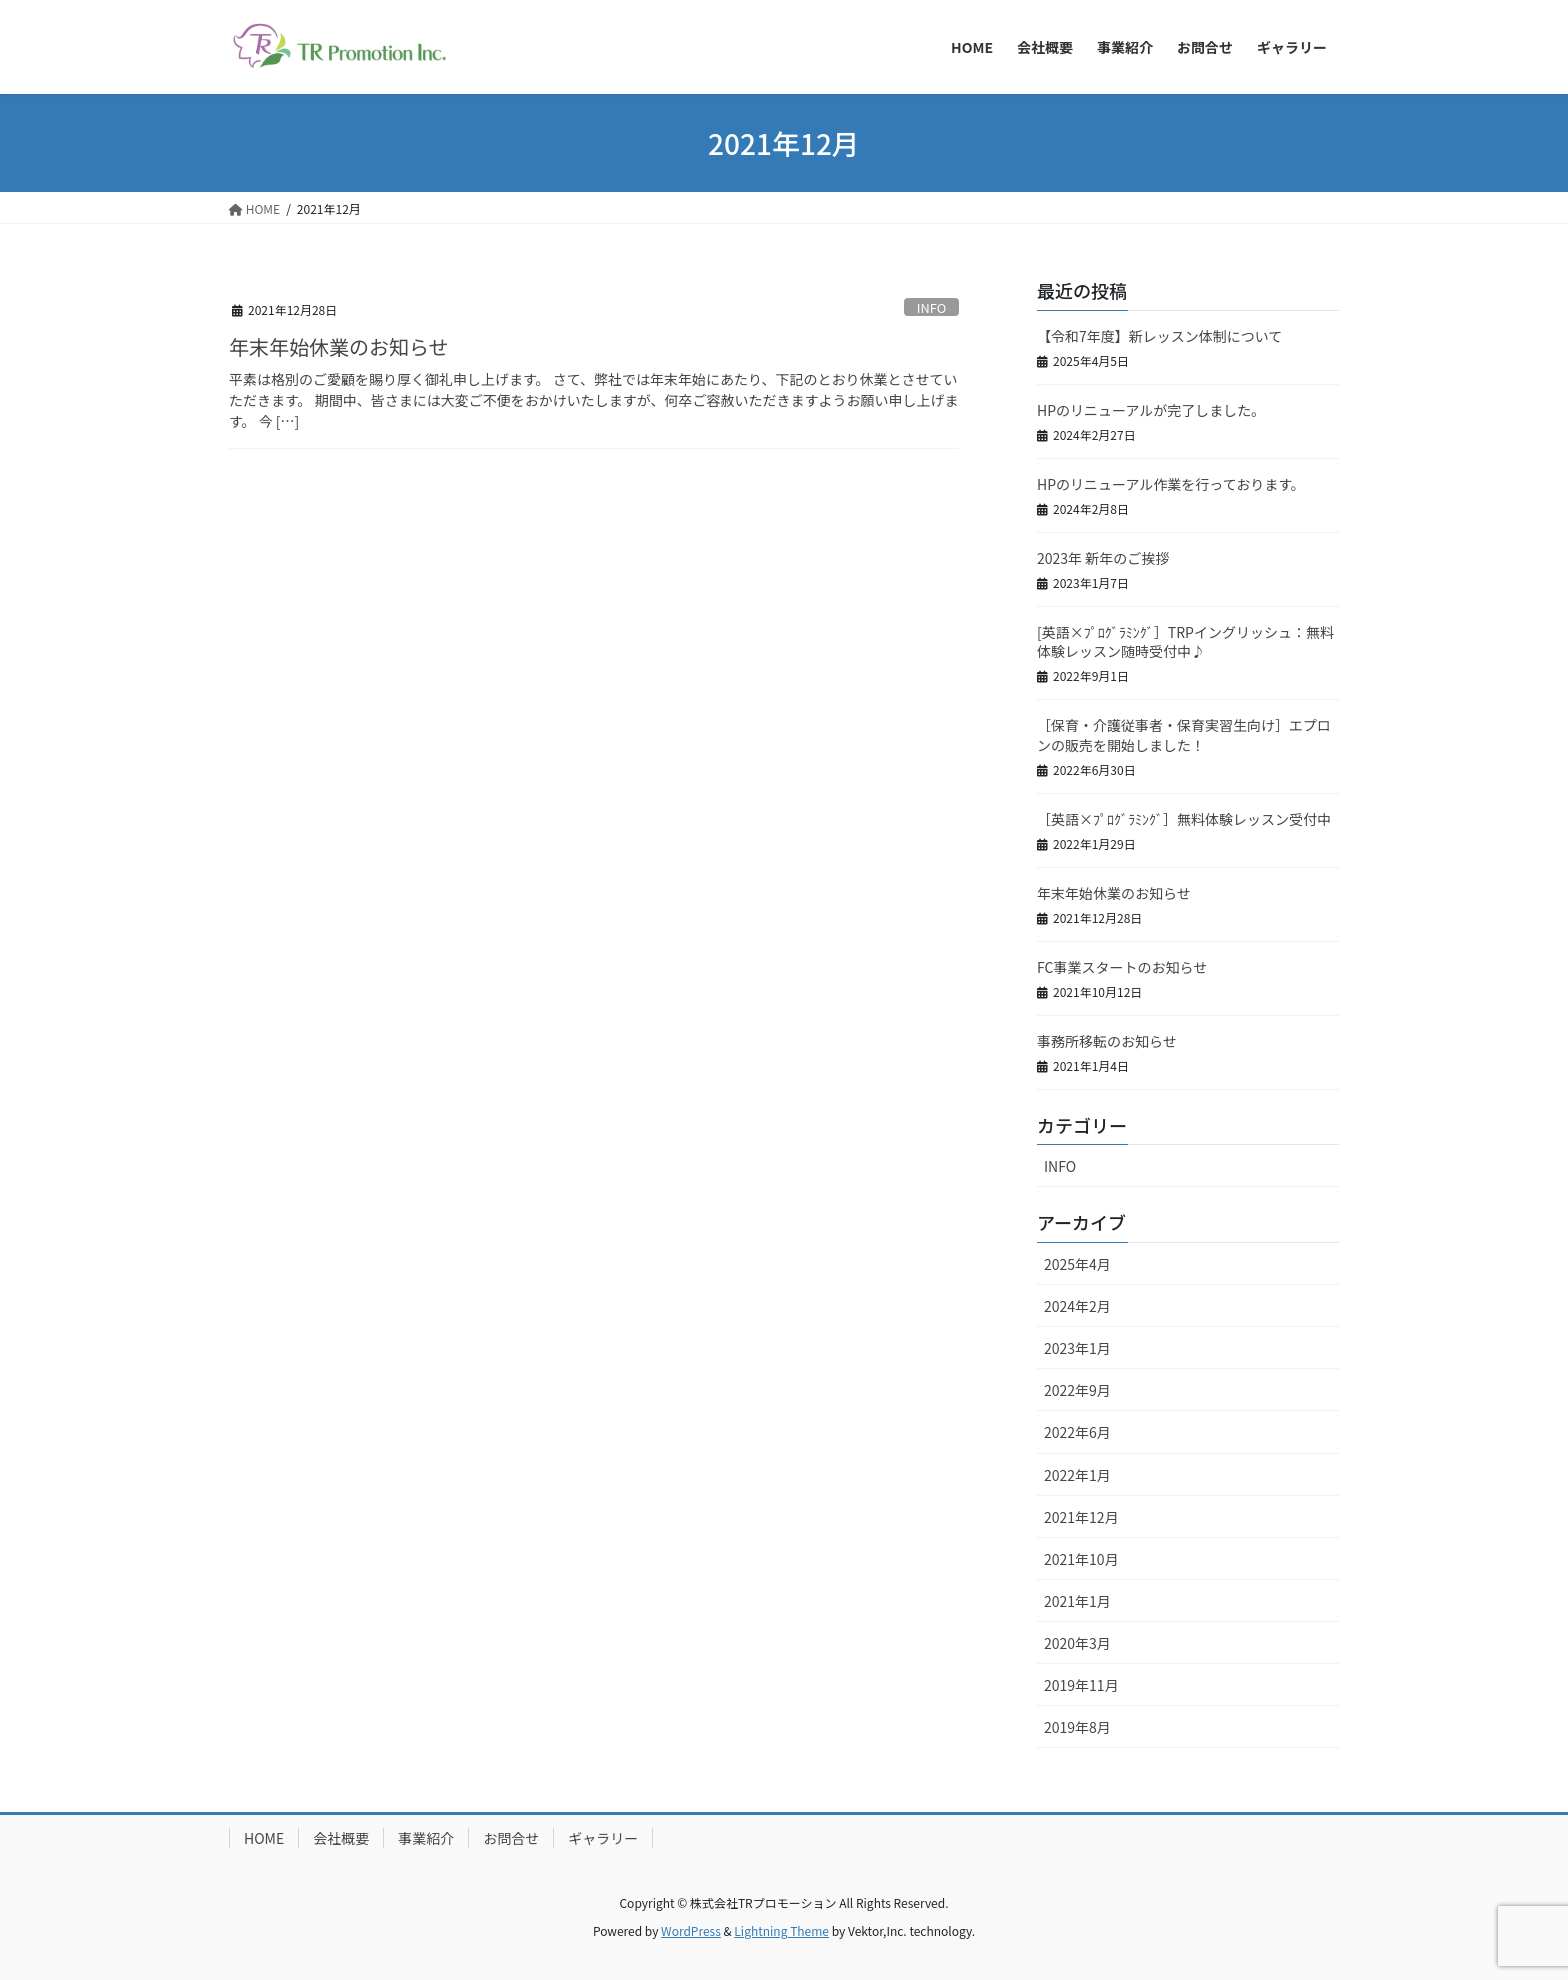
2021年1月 (1077, 1601)
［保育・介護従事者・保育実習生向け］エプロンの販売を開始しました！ (1184, 735)
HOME (264, 1838)
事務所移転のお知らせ (1107, 1041)
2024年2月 (1077, 1306)
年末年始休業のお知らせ (339, 346)
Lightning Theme (781, 1930)
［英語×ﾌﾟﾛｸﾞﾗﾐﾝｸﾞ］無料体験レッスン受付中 (1184, 819)
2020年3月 (1077, 1643)
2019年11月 (1081, 1685)
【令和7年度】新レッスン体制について (1159, 336)
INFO (931, 307)
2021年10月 (1081, 1559)
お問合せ (511, 1838)
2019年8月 (1077, 1727)
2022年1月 (1077, 1475)
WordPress (691, 1930)
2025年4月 (1077, 1264)
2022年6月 (1077, 1432)
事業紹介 (426, 1838)
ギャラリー (603, 1838)
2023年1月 (1077, 1348)
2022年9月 (1077, 1390)
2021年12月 (1081, 1517)
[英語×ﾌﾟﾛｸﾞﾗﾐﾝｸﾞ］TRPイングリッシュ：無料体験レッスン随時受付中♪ (1185, 642)
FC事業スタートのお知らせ (1122, 967)
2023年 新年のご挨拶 (1103, 558)
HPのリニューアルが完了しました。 (1151, 410)
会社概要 (341, 1838)
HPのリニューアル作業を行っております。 (1171, 484)
